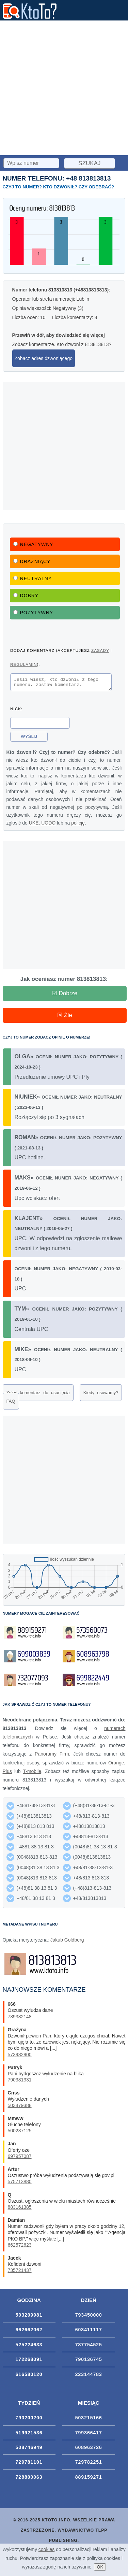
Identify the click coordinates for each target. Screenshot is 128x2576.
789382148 (20, 2018)
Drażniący (32, 561)
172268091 (29, 2361)
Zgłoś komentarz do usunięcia (38, 1394)
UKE (34, 825)
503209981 (29, 2317)
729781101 (29, 2464)
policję (78, 825)
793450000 (88, 2317)
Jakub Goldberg (67, 1942)
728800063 (29, 2479)
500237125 (20, 2132)
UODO (48, 825)
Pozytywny (33, 612)
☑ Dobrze (65, 995)
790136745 (88, 2361)
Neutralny (32, 578)
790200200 (29, 2419)
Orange (116, 1765)
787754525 (88, 2346)
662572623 (20, 2247)
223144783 (88, 2376)
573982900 (20, 2056)
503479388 (20, 2107)
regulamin (23, 664)
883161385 (20, 2209)
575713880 (20, 2183)
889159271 (88, 2479)
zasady (100, 650)
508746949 (29, 2449)
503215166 (88, 2419)
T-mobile (32, 1773)
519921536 (29, 2434)
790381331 (20, 2082)
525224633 (29, 2346)
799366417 (88, 2434)
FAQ (10, 1403)
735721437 (20, 2272)
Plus (7, 1773)
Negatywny (33, 544)
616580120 (29, 2376)
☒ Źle (64, 1017)
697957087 (20, 2158)
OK (100, 2567)
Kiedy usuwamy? (100, 1394)
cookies (46, 2549)
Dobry (26, 595)
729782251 (88, 2464)
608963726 (88, 2449)
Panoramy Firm (52, 1756)
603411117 (88, 2331)
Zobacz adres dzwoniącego (44, 358)
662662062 (29, 2331)
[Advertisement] (64, 88)
